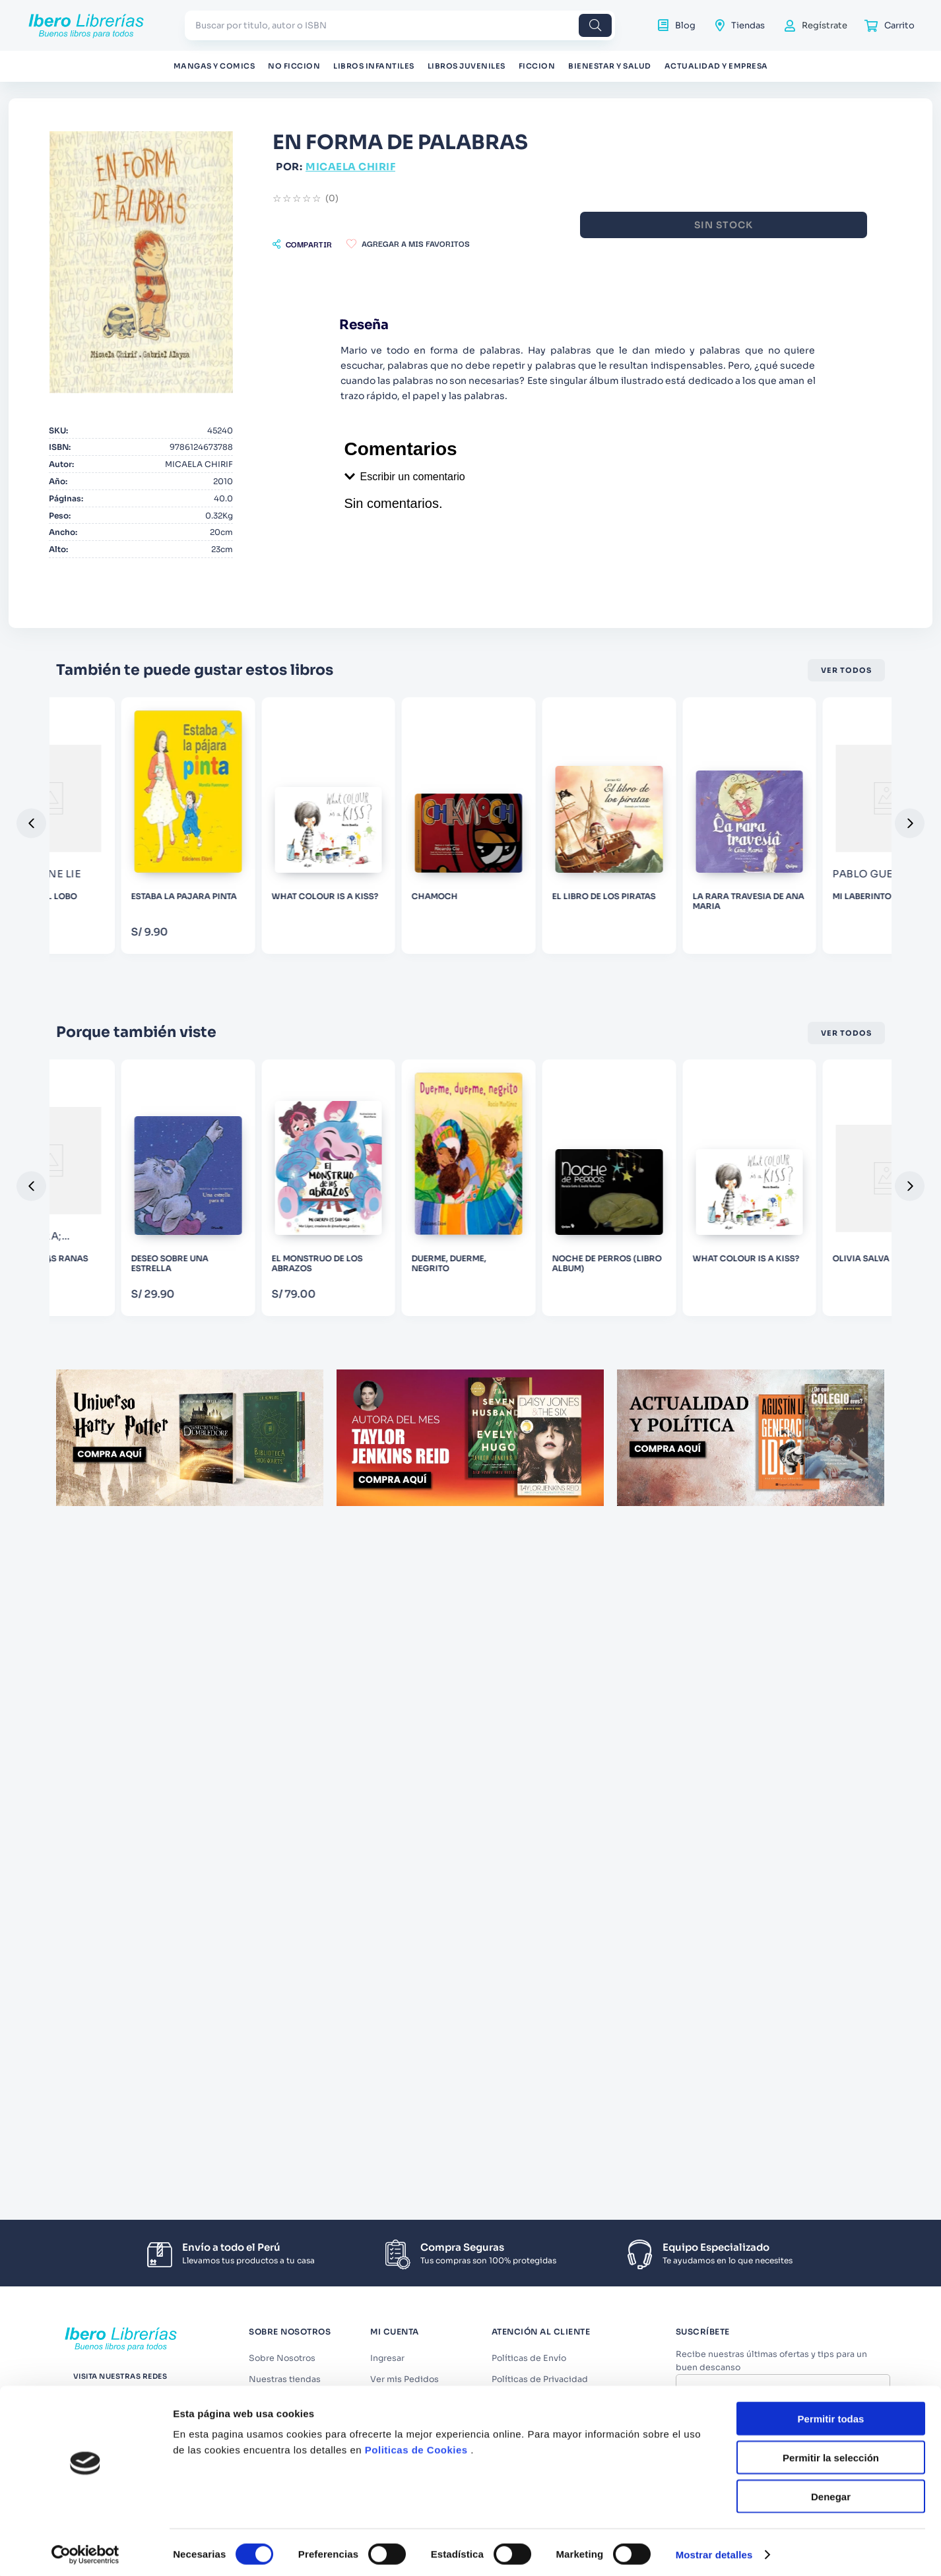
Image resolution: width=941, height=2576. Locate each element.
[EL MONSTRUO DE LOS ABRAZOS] (639, 1355)
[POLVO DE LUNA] (133, 950)
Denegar (831, 1743)
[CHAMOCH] (807, 950)
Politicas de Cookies (416, 1697)
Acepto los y (785, 2426)
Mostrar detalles (714, 1801)
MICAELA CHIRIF (505, 166)
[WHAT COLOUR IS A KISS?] (639, 950)
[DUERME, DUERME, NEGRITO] (807, 1355)
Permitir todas (831, 1665)
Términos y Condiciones (788, 2421)
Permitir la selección (831, 1704)
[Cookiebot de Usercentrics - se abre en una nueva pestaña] (85, 1801)
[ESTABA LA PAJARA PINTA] (470, 950)
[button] (457, 244)
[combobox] (400, 25)
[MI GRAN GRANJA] (133, 1355)
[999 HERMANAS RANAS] (302, 1355)
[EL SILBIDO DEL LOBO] (302, 950)
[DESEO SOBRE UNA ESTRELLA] (470, 1355)
